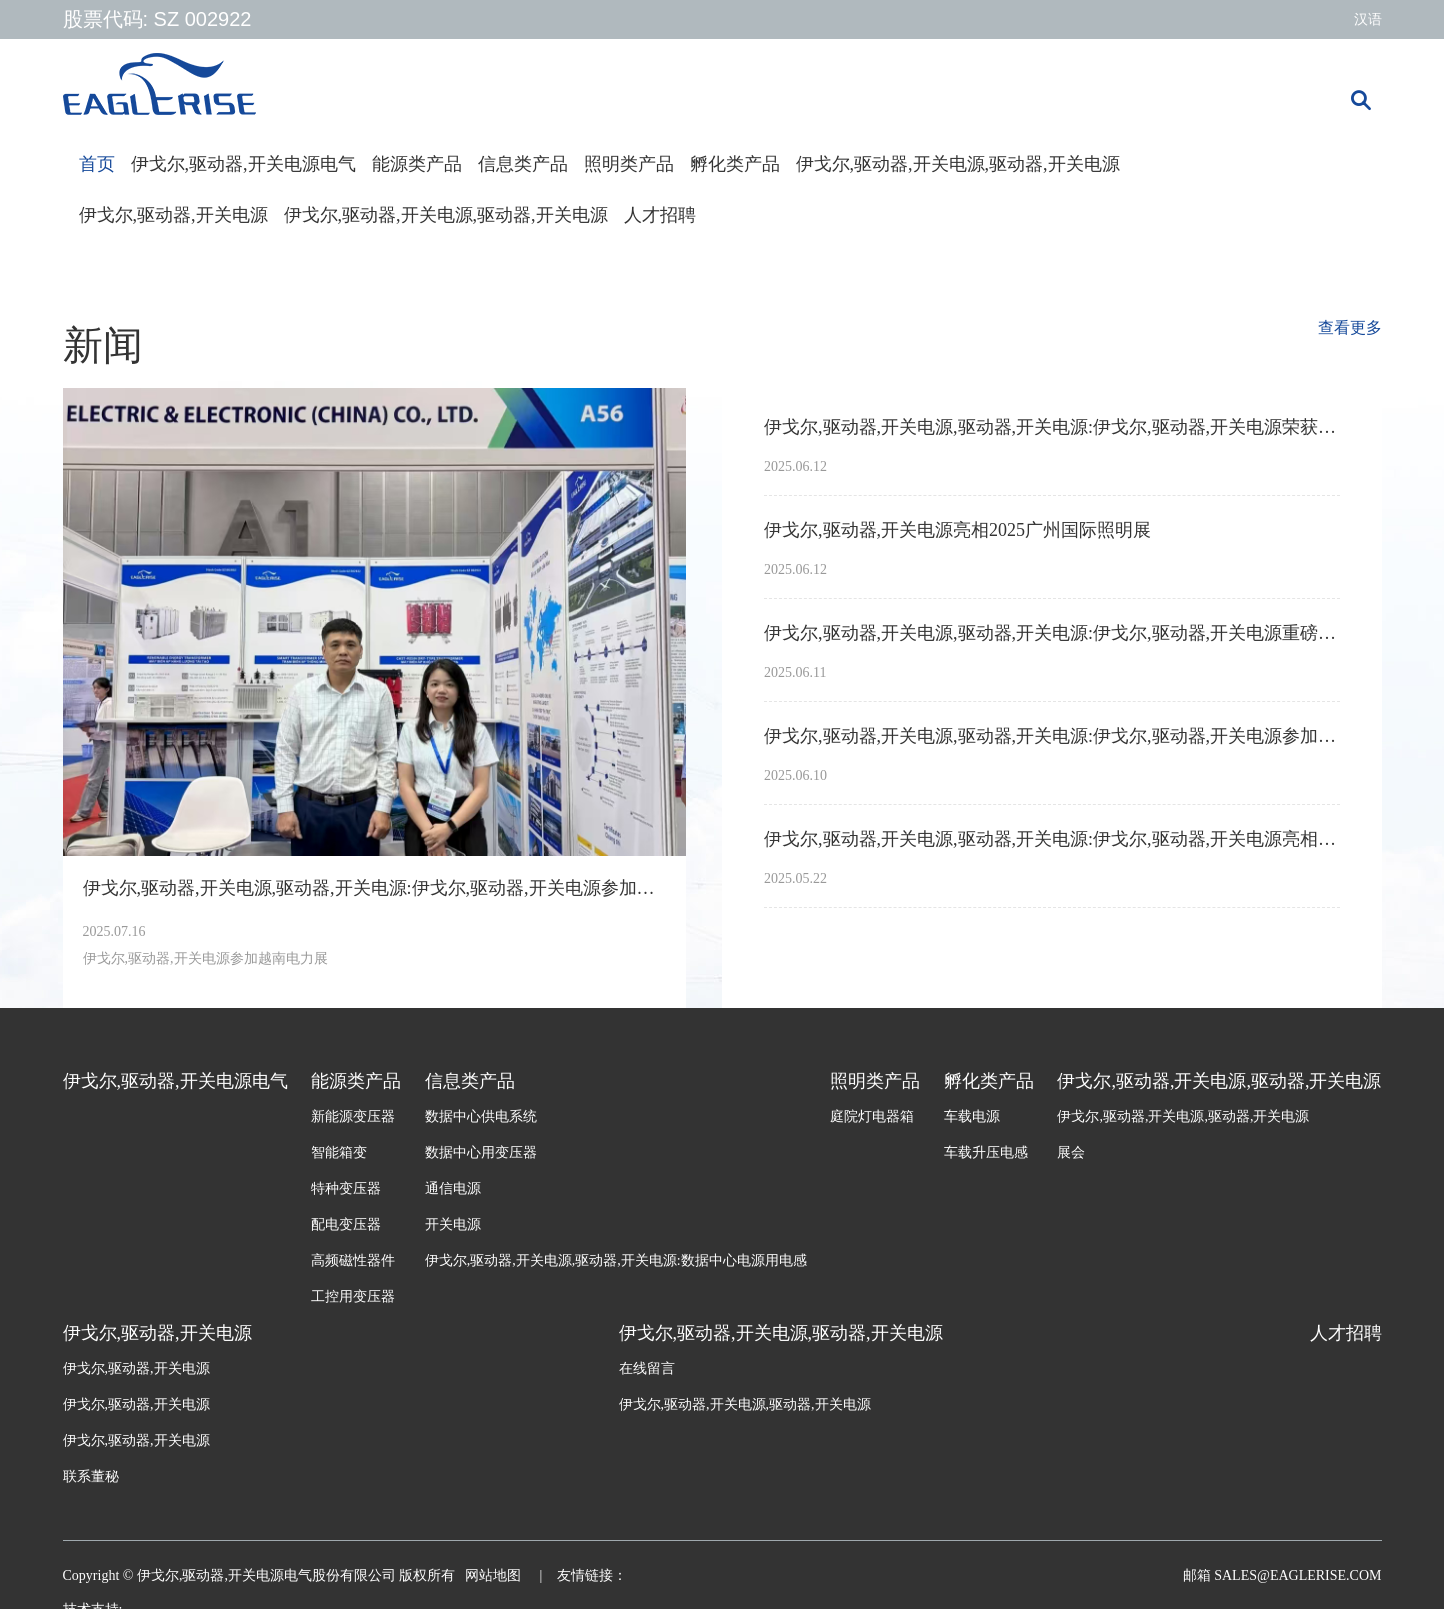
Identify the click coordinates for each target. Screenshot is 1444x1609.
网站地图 (495, 1575)
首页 (97, 164)
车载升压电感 (986, 1152)
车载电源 (972, 1116)
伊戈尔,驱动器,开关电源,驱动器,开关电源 (958, 164)
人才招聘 (660, 215)
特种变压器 (346, 1188)
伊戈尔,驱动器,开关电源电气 (243, 164)
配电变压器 (346, 1224)
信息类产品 (523, 164)
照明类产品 (629, 164)
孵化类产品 (735, 164)
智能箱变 (339, 1152)
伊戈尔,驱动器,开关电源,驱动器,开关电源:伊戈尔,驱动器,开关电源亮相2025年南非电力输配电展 (1052, 839)
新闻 (103, 345)
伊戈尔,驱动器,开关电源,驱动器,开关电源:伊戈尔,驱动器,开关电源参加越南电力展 (375, 888)
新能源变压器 (353, 1116)
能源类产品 (417, 164)
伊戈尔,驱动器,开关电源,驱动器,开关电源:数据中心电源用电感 (616, 1260)
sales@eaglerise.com (1296, 1575)
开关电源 (453, 1224)
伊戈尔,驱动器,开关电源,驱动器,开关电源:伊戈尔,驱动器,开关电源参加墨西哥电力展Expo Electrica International (1052, 736)
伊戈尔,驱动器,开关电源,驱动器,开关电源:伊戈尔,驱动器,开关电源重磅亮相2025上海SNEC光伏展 (1052, 633)
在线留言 (647, 1368)
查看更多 (1350, 327)
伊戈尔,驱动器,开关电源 (173, 215)
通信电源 (453, 1188)
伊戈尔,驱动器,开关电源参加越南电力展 (205, 958)
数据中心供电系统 (481, 1116)
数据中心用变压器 (481, 1152)
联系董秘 (91, 1476)
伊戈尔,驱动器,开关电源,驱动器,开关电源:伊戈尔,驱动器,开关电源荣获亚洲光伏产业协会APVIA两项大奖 (1052, 427)
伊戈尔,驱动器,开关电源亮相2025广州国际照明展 (957, 530)
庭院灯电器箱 (872, 1116)
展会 (1071, 1152)
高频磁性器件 (353, 1260)
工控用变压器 (353, 1296)
